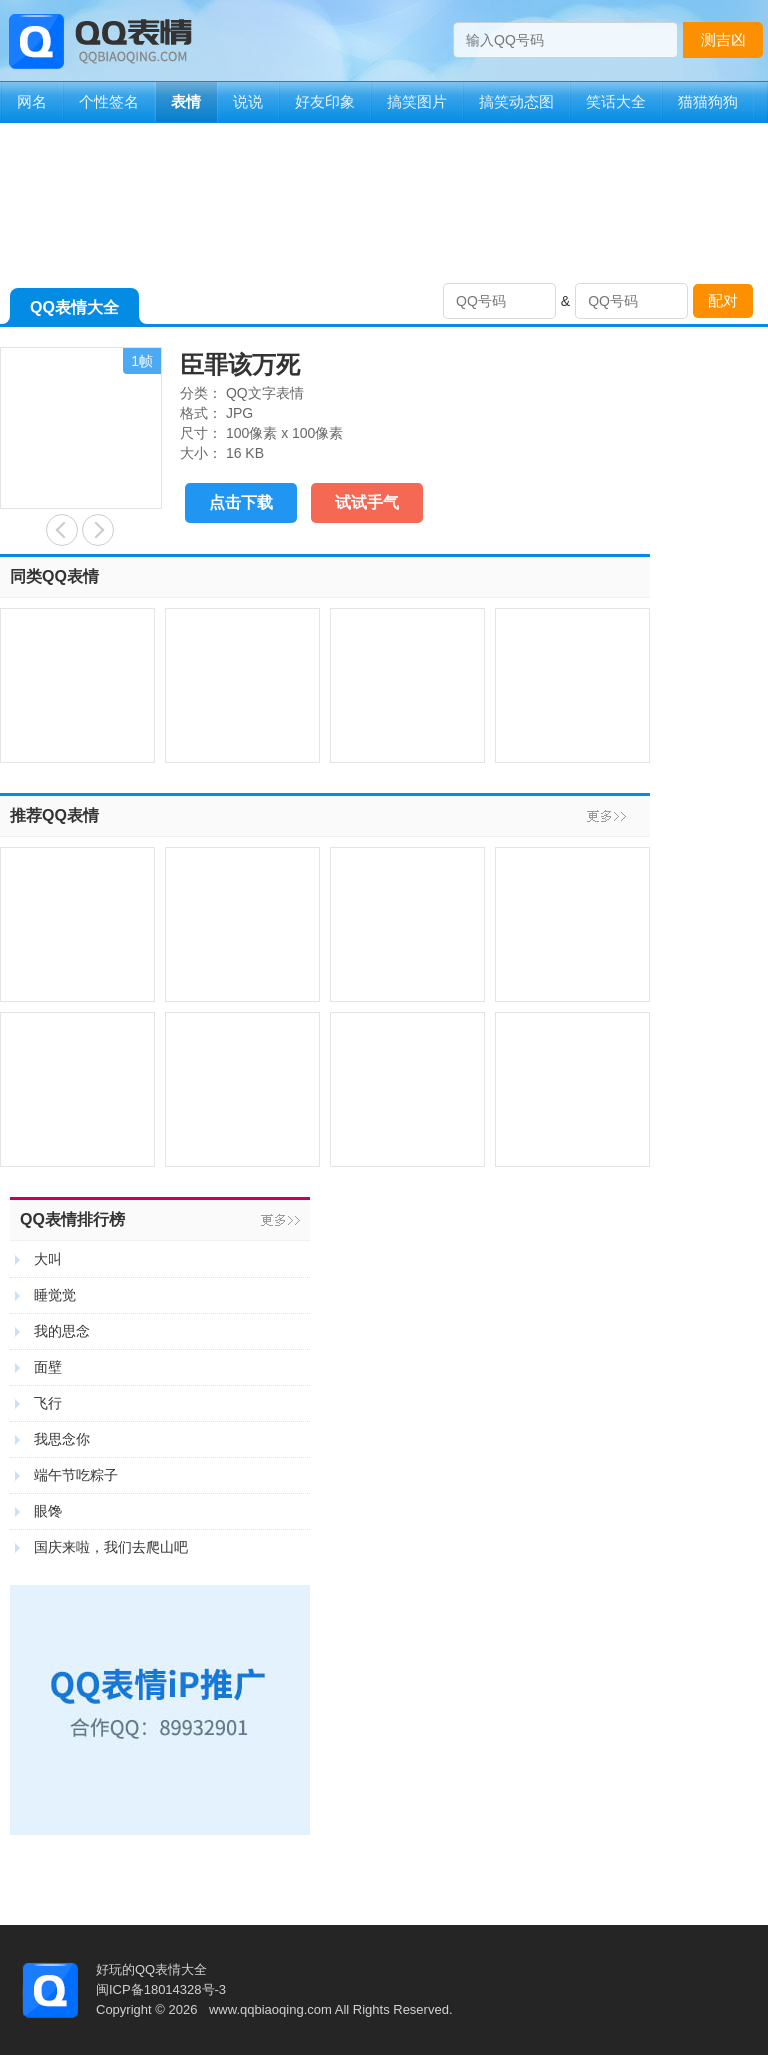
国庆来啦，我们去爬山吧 (111, 1547)
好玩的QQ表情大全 (151, 1969)
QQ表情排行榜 (72, 1219)
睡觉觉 (55, 1295)
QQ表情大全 (74, 311)
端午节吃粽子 (76, 1475)
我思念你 (62, 1439)
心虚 (98, 530)
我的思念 (62, 1331)
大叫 (48, 1259)
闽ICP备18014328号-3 (161, 1989)
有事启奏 (62, 530)
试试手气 (367, 502)
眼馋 (48, 1511)
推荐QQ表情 (54, 815)
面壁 (48, 1367)
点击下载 (241, 502)
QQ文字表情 (265, 393)
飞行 (48, 1403)
